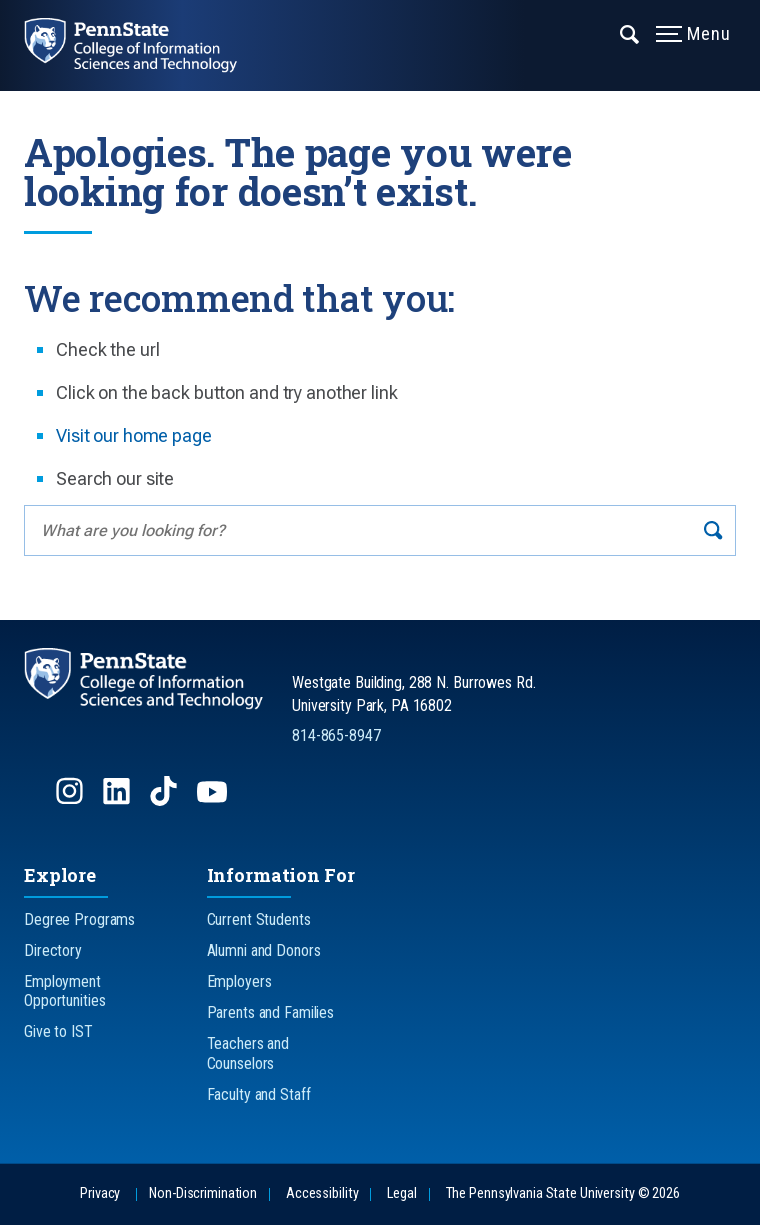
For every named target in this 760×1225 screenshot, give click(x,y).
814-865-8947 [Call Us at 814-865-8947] (336, 735)
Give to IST (58, 1031)
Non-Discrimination (203, 1193)
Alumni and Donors (264, 950)
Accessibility (322, 1193)
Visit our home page (134, 435)
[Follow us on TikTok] (165, 800)
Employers (239, 981)
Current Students (259, 919)
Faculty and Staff (259, 1094)
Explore (60, 875)
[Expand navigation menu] (630, 33)
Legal (401, 1193)
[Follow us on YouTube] (214, 800)
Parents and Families (271, 1012)
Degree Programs (79, 919)
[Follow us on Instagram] (71, 800)
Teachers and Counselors (248, 1053)
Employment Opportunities (64, 991)
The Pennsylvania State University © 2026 (563, 1193)
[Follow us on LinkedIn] (118, 800)
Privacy (100, 1193)
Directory (53, 950)
